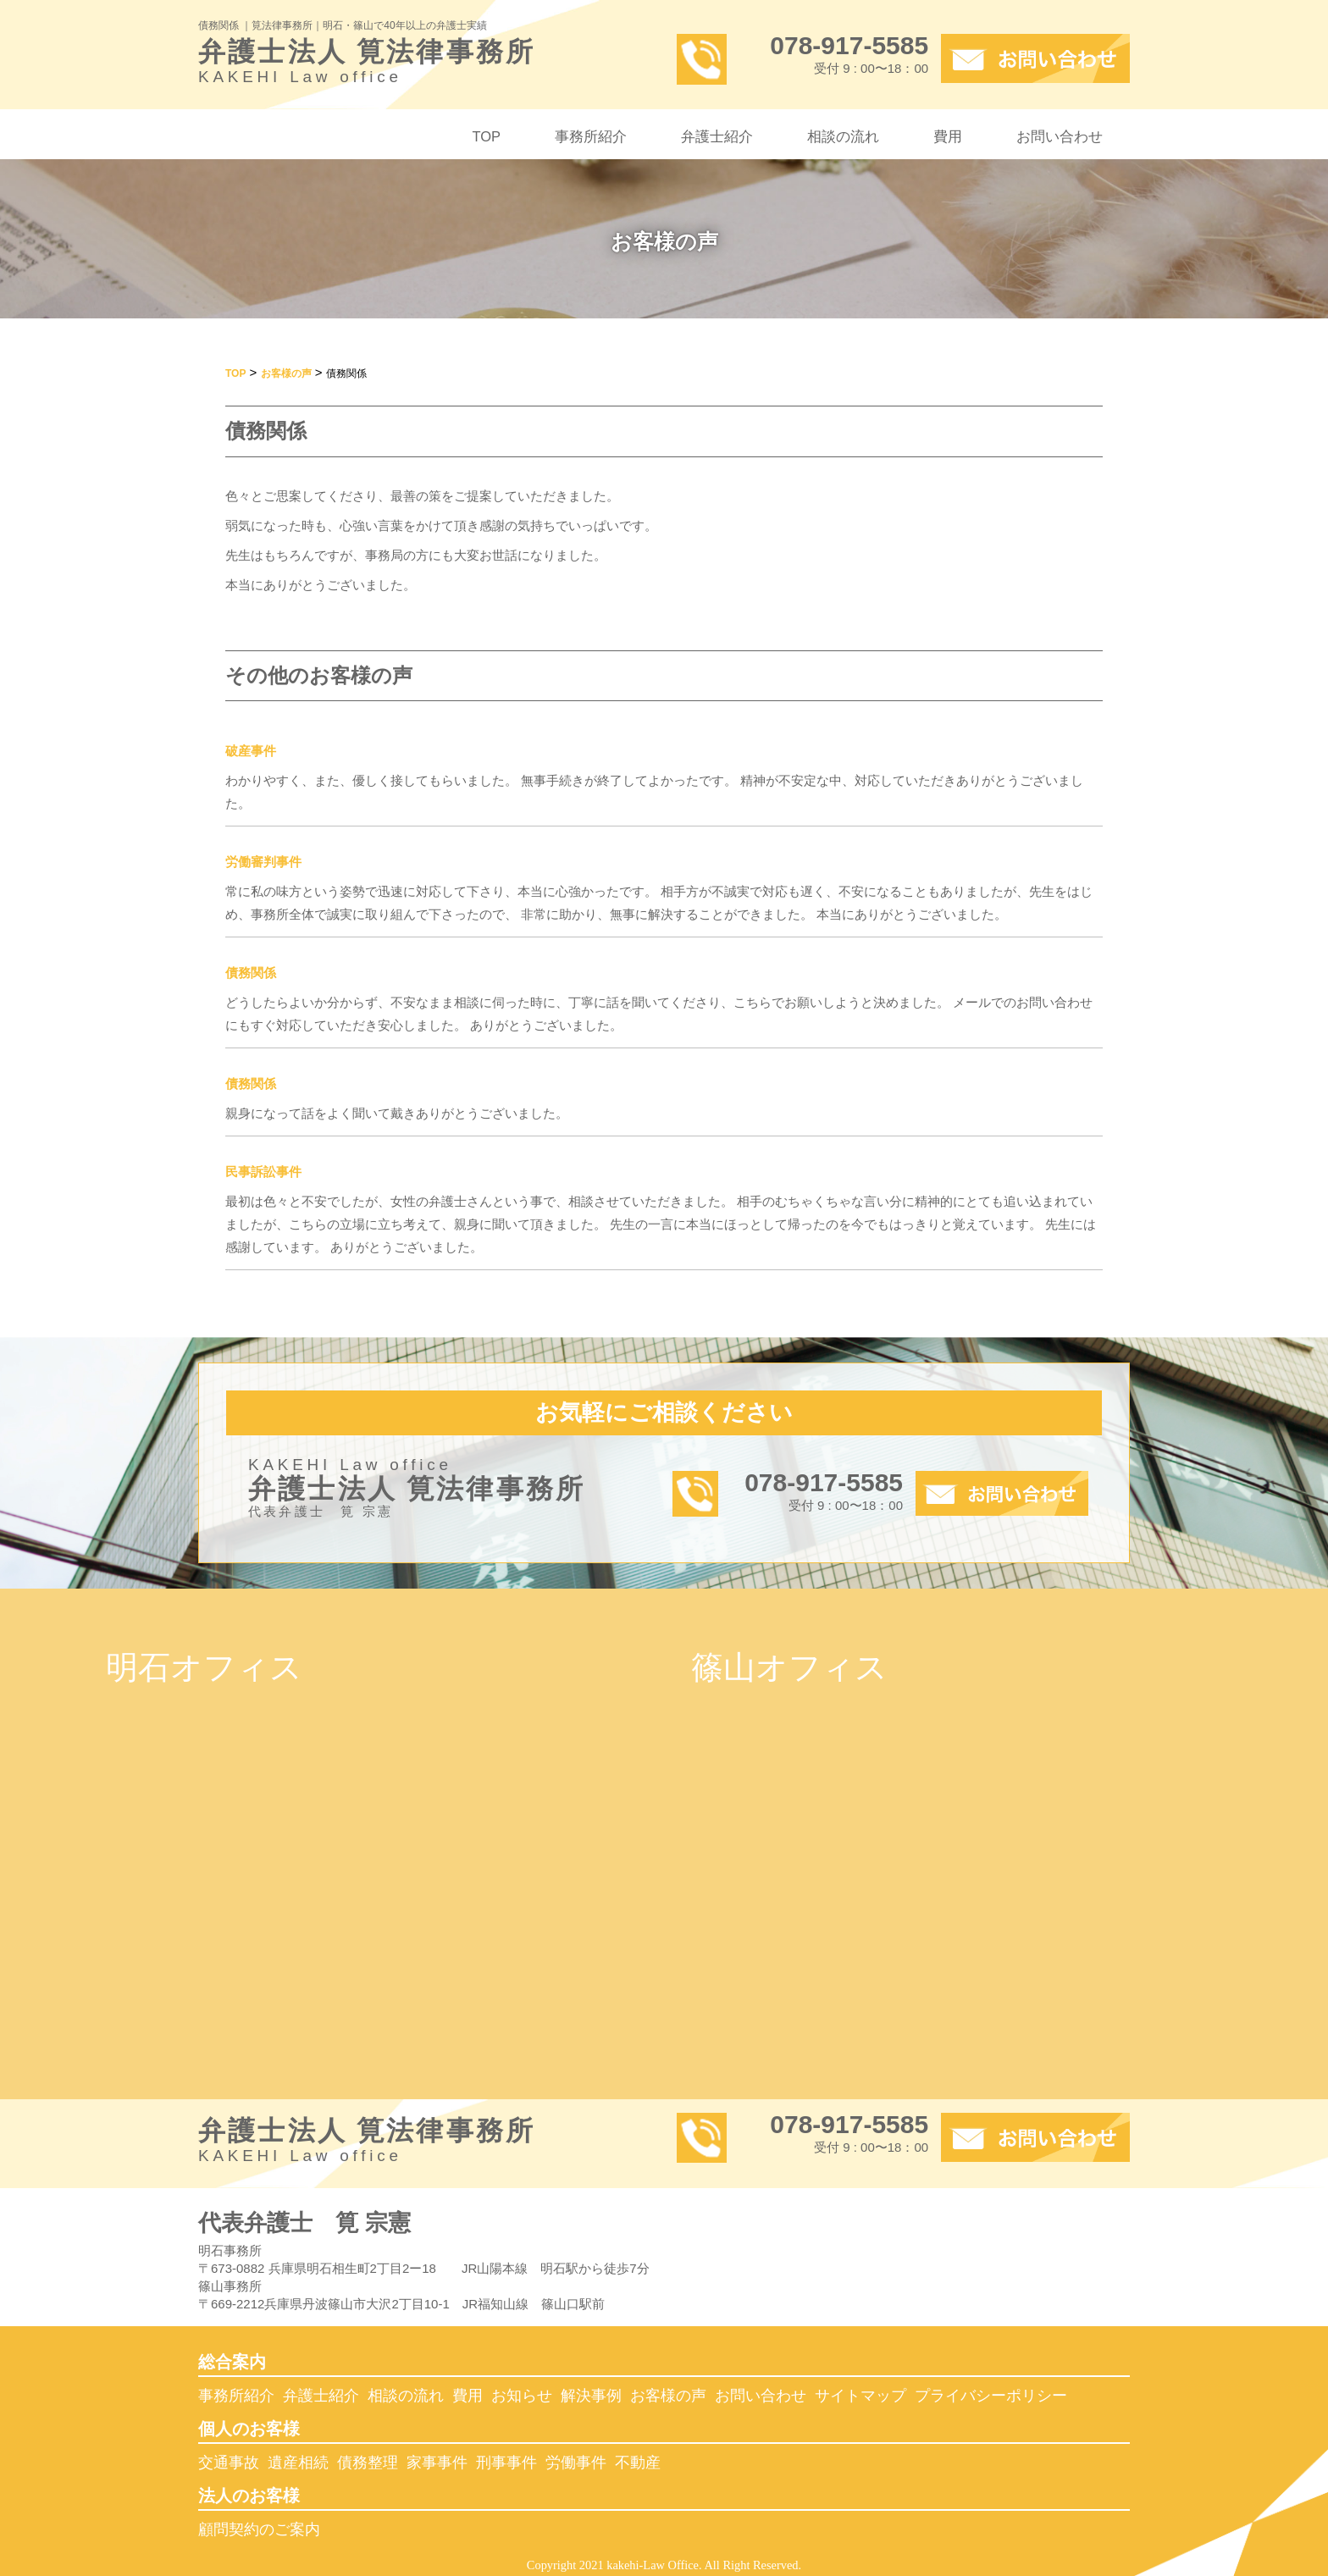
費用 (947, 136)
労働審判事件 (263, 861)
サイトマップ (860, 2395)
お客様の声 (668, 2395)
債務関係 (250, 972)
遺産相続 (298, 2462)
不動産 (638, 2462)
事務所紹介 (591, 136)
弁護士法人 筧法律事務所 (424, 64)
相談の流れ (843, 136)
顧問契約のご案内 (259, 2529)
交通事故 (228, 2462)
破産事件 (250, 751)
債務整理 (367, 2462)
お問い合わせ (1059, 136)
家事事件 (437, 2462)
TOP (486, 136)
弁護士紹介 (717, 136)
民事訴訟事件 (263, 1171)
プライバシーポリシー (991, 2395)
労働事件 (575, 2462)
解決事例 (591, 2395)
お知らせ (521, 2395)
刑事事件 (506, 2462)
